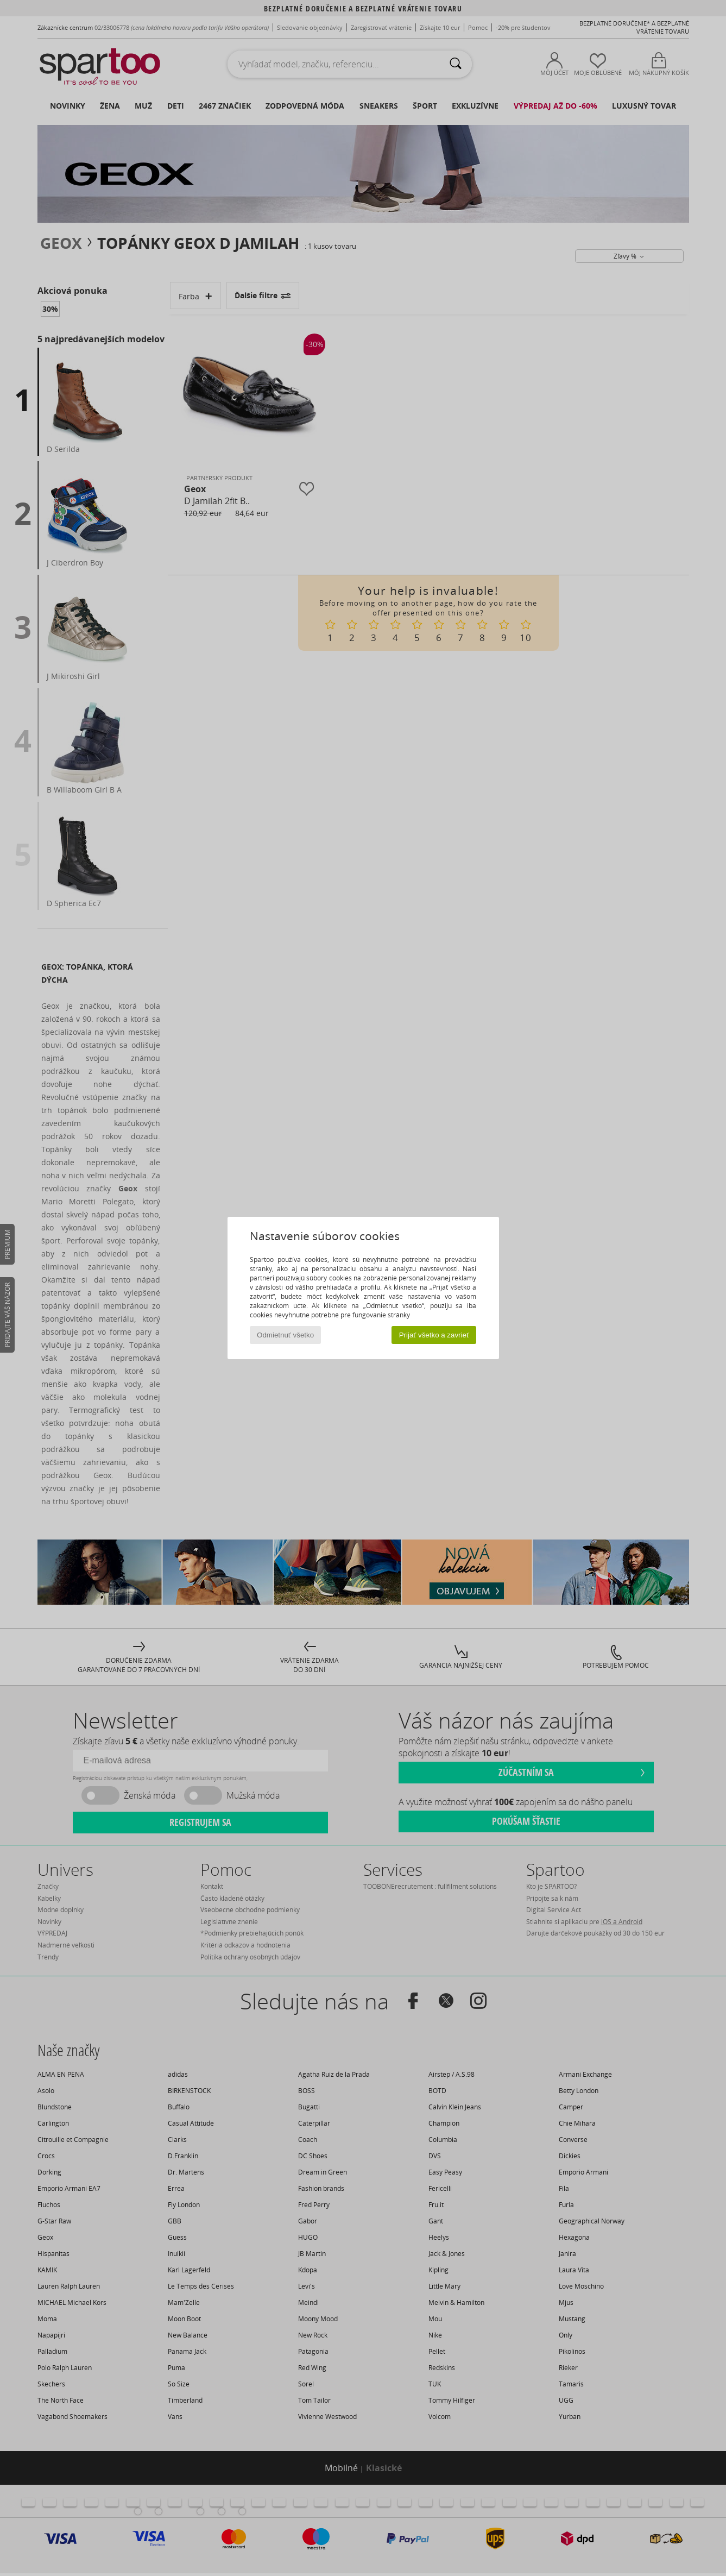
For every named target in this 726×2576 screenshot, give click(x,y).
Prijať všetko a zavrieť (434, 1335)
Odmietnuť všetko (285, 1335)
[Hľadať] (455, 64)
